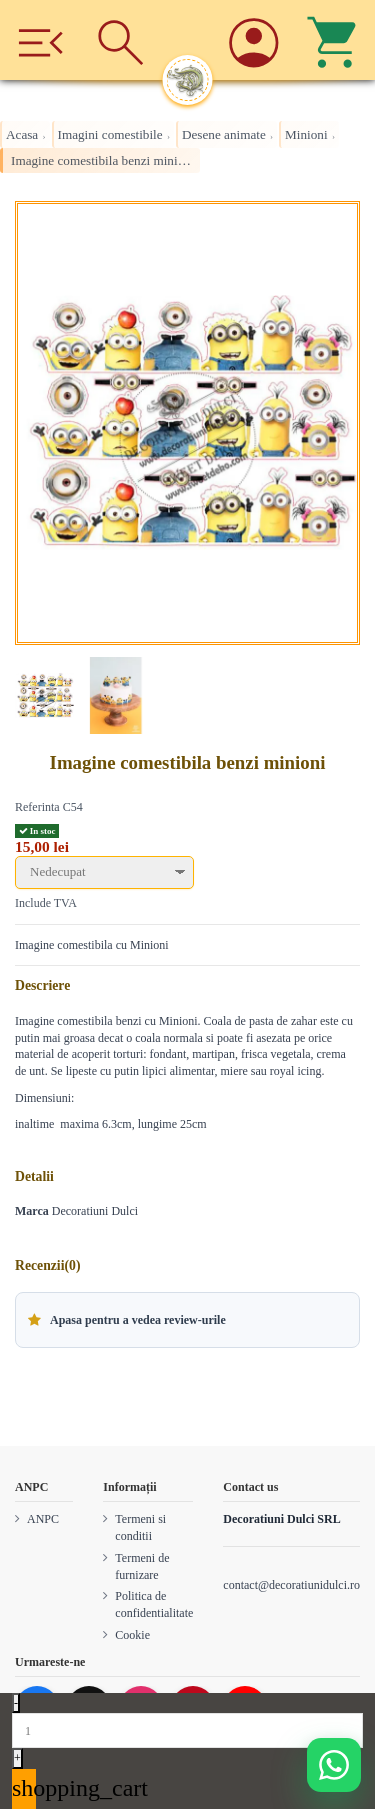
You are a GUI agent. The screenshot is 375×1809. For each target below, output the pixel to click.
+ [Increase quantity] (17, 1758)
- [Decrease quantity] (16, 1703)
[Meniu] (40, 40)
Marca (32, 1211)
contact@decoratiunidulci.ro (291, 1585)
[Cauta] (121, 40)
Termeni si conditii (140, 1527)
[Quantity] (187, 1730)
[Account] (254, 40)
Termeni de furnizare (142, 1566)
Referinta (37, 807)
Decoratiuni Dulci (95, 1211)
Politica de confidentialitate (154, 1604)
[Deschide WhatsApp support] (334, 1765)
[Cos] (334, 40)
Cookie (132, 1635)
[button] (187, 1320)
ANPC (43, 1519)
